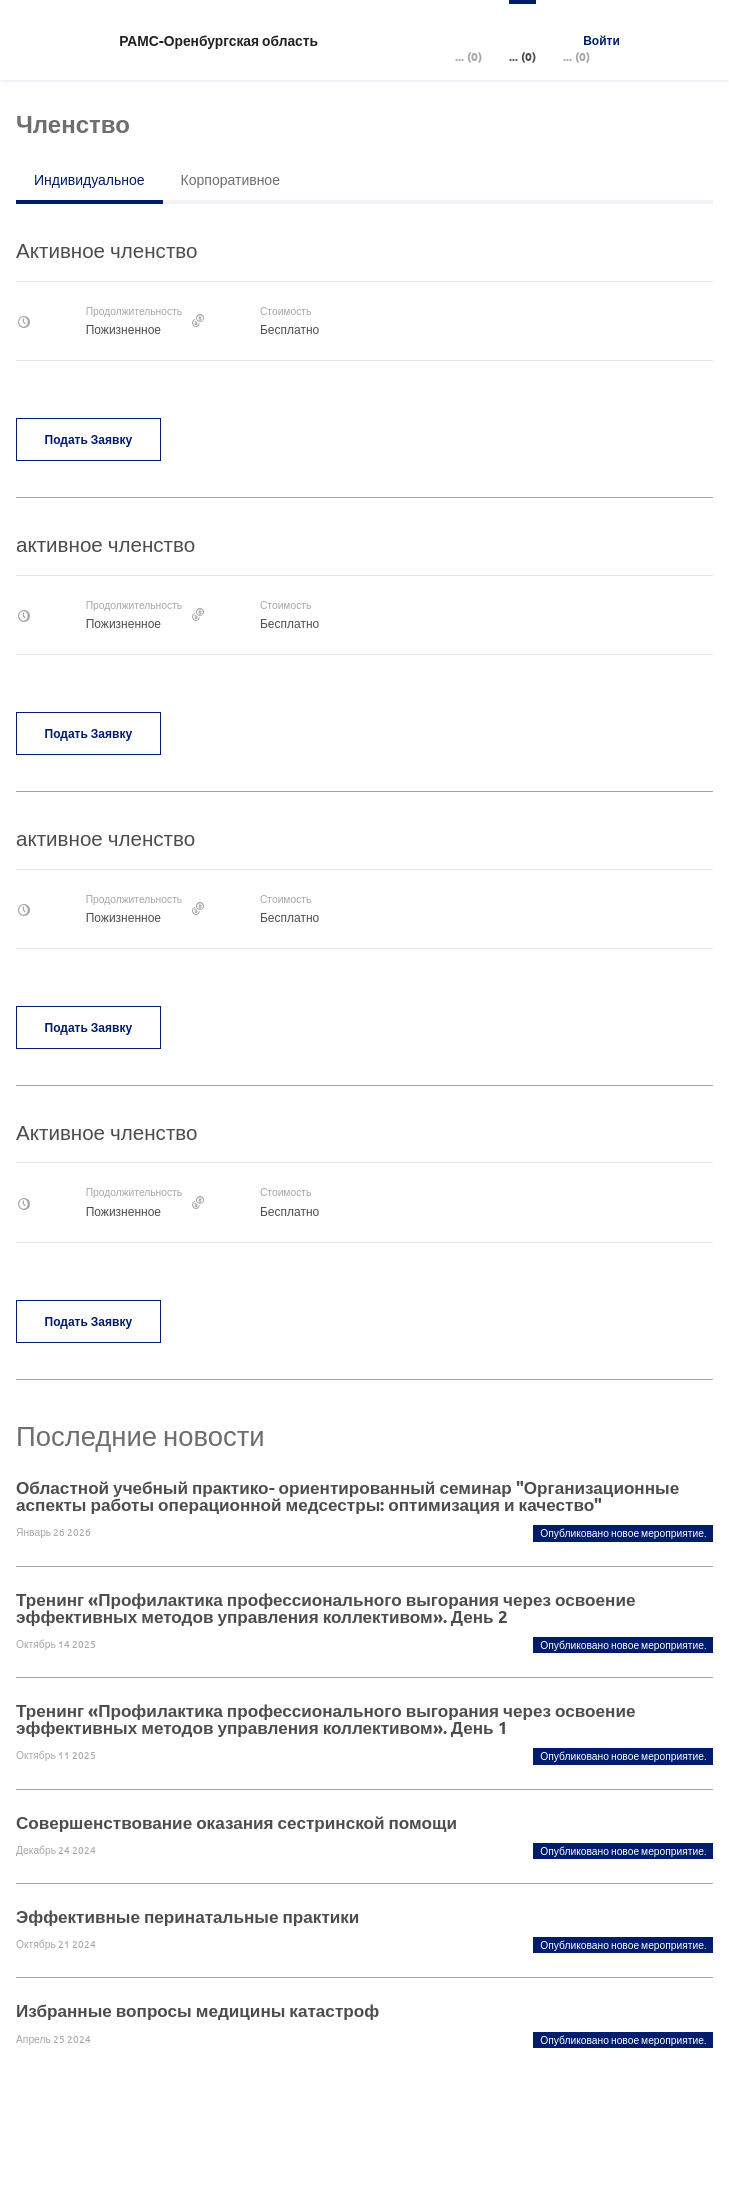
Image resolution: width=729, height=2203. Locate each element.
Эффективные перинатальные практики (187, 1916)
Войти (601, 40)
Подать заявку (89, 439)
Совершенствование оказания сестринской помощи (236, 1822)
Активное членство (106, 249)
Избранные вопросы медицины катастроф (197, 2010)
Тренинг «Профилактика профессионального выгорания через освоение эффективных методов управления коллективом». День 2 (325, 1608)
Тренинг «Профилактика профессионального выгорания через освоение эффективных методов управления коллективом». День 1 (325, 1719)
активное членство (105, 543)
